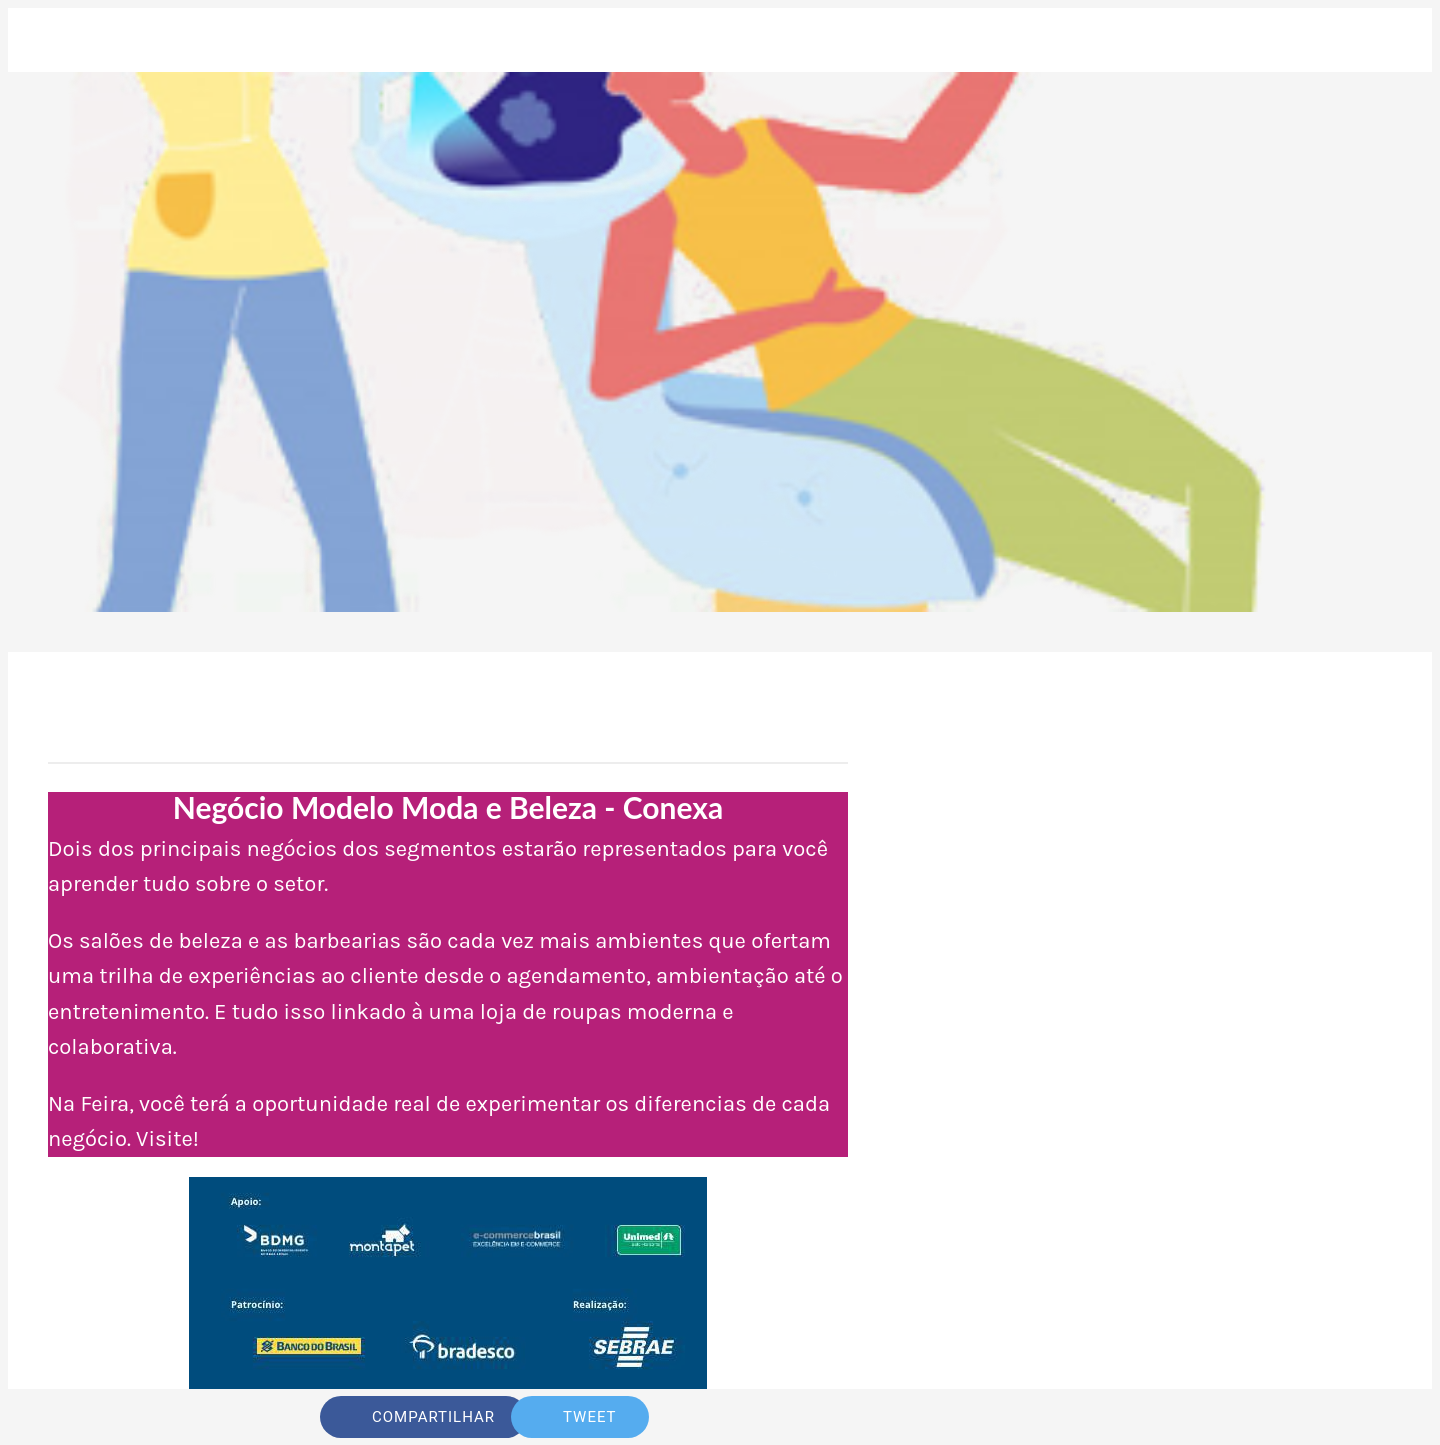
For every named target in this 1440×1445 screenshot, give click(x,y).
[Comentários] (1096, 1417)
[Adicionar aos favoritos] (1048, 1417)
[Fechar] (48, 40)
